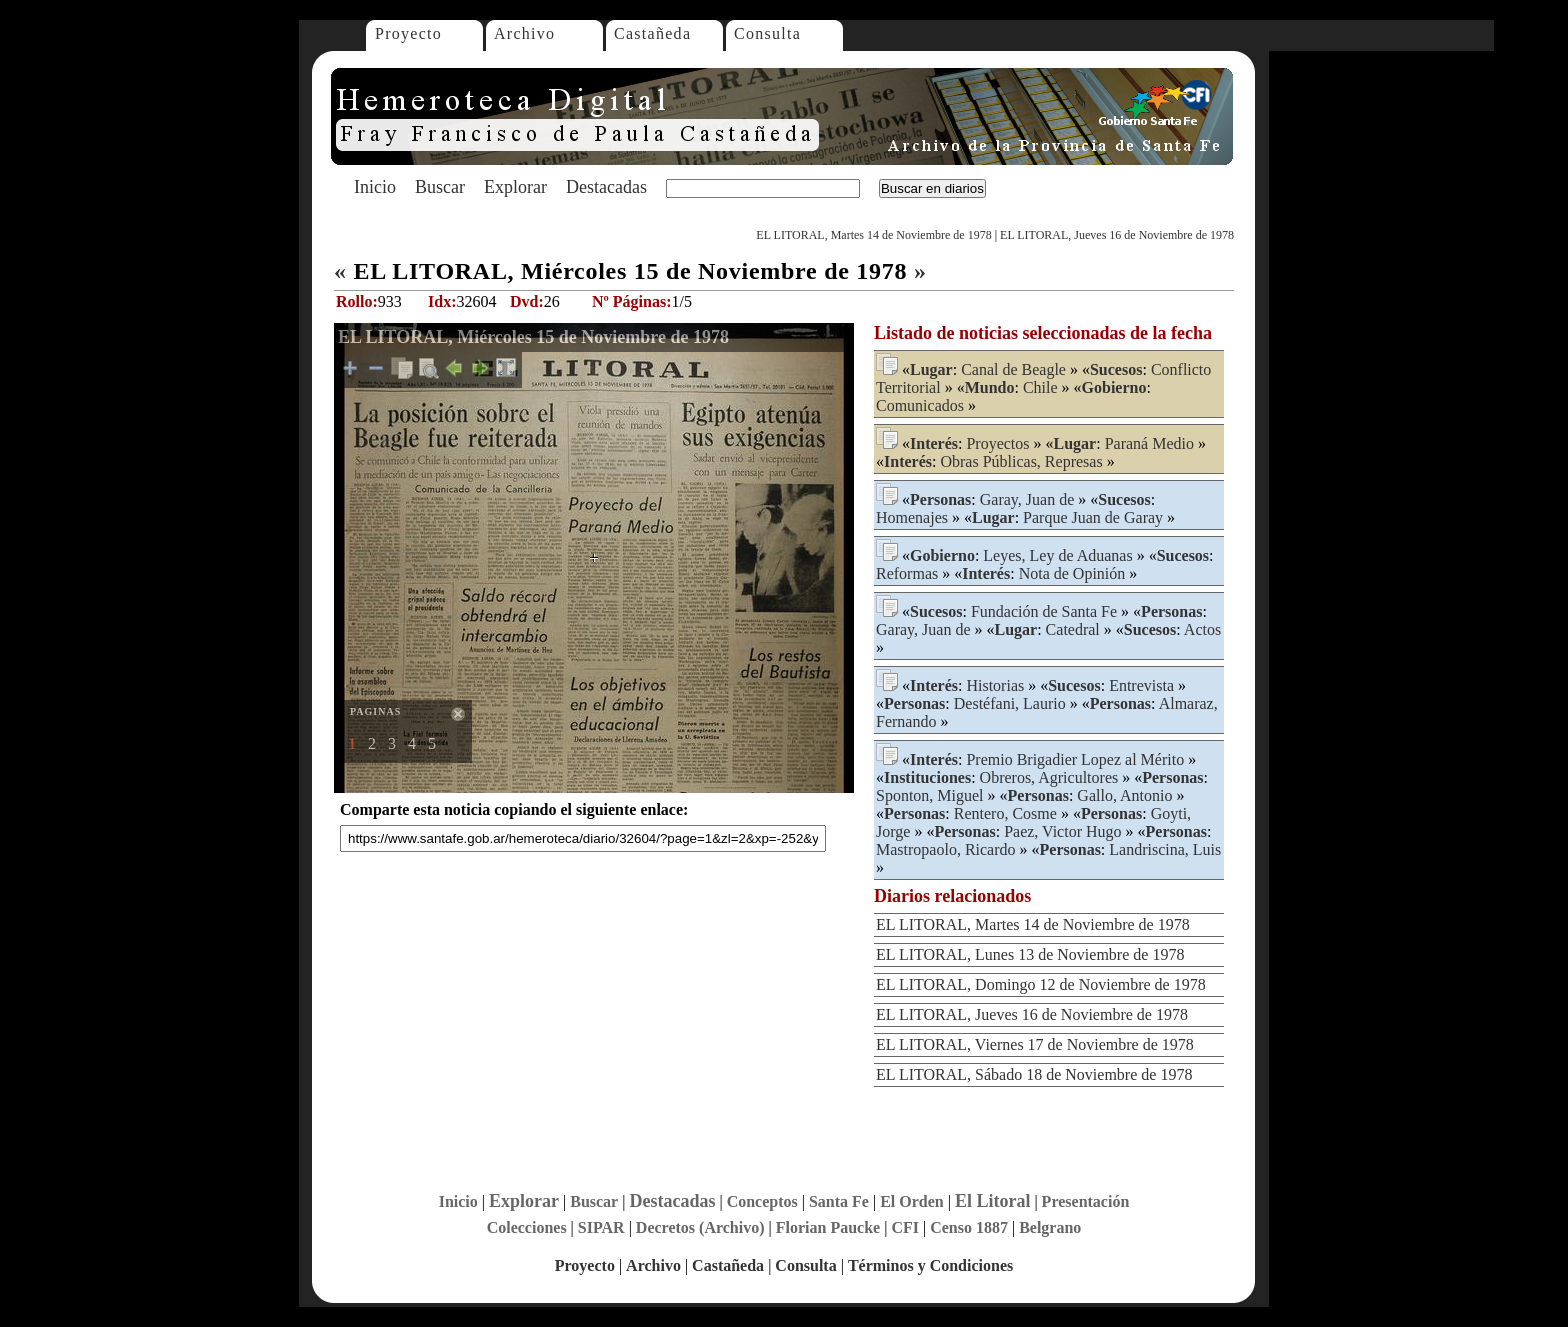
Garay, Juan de (1027, 499)
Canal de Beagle (1013, 369)
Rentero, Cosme (1005, 813)
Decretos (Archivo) (700, 1227)
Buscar (440, 187)
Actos (1202, 629)
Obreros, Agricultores (1049, 777)
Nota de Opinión (1072, 573)
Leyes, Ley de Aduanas (1057, 555)
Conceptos (762, 1201)
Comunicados (920, 405)
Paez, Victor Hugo (1062, 831)
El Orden (912, 1201)
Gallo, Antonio (1124, 795)
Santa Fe (839, 1201)
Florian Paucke (828, 1227)
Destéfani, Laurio (1010, 703)
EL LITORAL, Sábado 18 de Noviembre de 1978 (1034, 1074)
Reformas (907, 573)
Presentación (1086, 1201)
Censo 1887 (969, 1227)
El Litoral (993, 1201)
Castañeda (652, 33)
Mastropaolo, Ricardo (946, 849)
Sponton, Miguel (930, 795)
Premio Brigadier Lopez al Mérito (1075, 759)
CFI (905, 1227)
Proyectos (997, 443)
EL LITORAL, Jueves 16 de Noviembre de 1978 (1117, 235)
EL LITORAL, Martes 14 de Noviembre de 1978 (873, 235)
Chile (1040, 387)
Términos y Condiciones (930, 1265)
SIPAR (601, 1227)
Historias (995, 685)
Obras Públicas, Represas (1021, 461)
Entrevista (1141, 685)
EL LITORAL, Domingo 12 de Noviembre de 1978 (1041, 984)
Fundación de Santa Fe (1044, 611)
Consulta (767, 33)
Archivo (524, 33)
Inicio (375, 187)
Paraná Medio (1149, 443)
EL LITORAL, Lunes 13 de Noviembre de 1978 (1030, 954)
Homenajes (912, 517)
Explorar (515, 187)
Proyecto (408, 33)
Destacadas (606, 187)
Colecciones (527, 1227)
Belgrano (1050, 1227)
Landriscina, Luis (1165, 849)
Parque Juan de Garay (1093, 517)
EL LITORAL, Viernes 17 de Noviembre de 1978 (1035, 1044)
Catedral (1073, 629)
